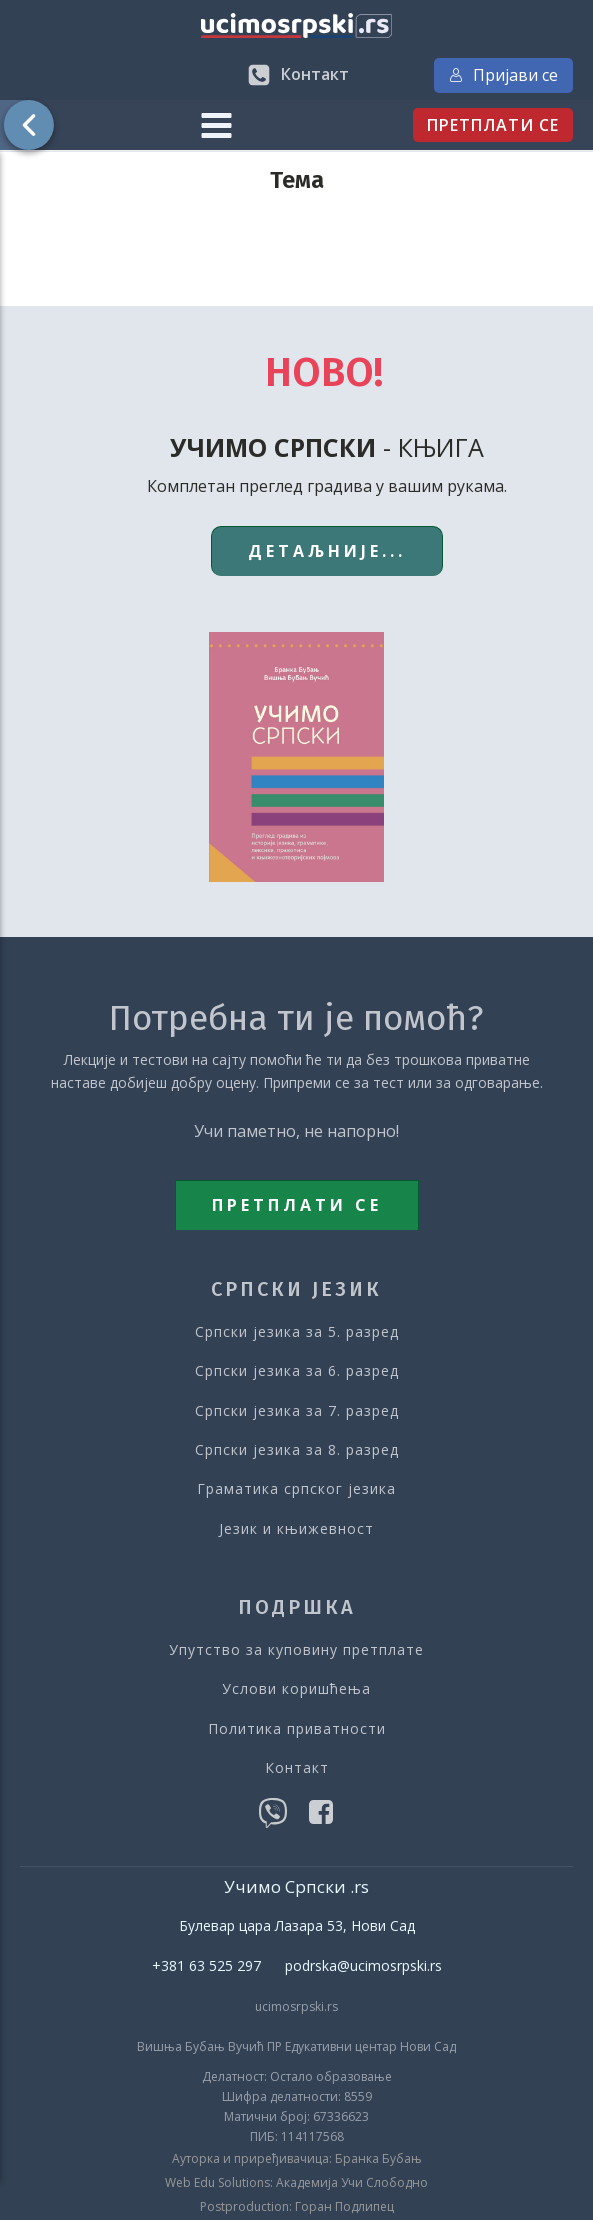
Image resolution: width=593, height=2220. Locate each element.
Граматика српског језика (296, 1488)
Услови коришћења (296, 1688)
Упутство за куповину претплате (296, 1649)
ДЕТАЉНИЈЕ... (327, 551)
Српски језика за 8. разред (297, 1449)
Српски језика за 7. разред (297, 1410)
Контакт (297, 1767)
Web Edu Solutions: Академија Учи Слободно (296, 2183)
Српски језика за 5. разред (297, 1331)
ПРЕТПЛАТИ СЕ (493, 125)
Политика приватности (297, 1728)
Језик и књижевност (296, 1528)
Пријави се (503, 75)
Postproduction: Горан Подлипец (297, 2207)
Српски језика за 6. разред (297, 1370)
